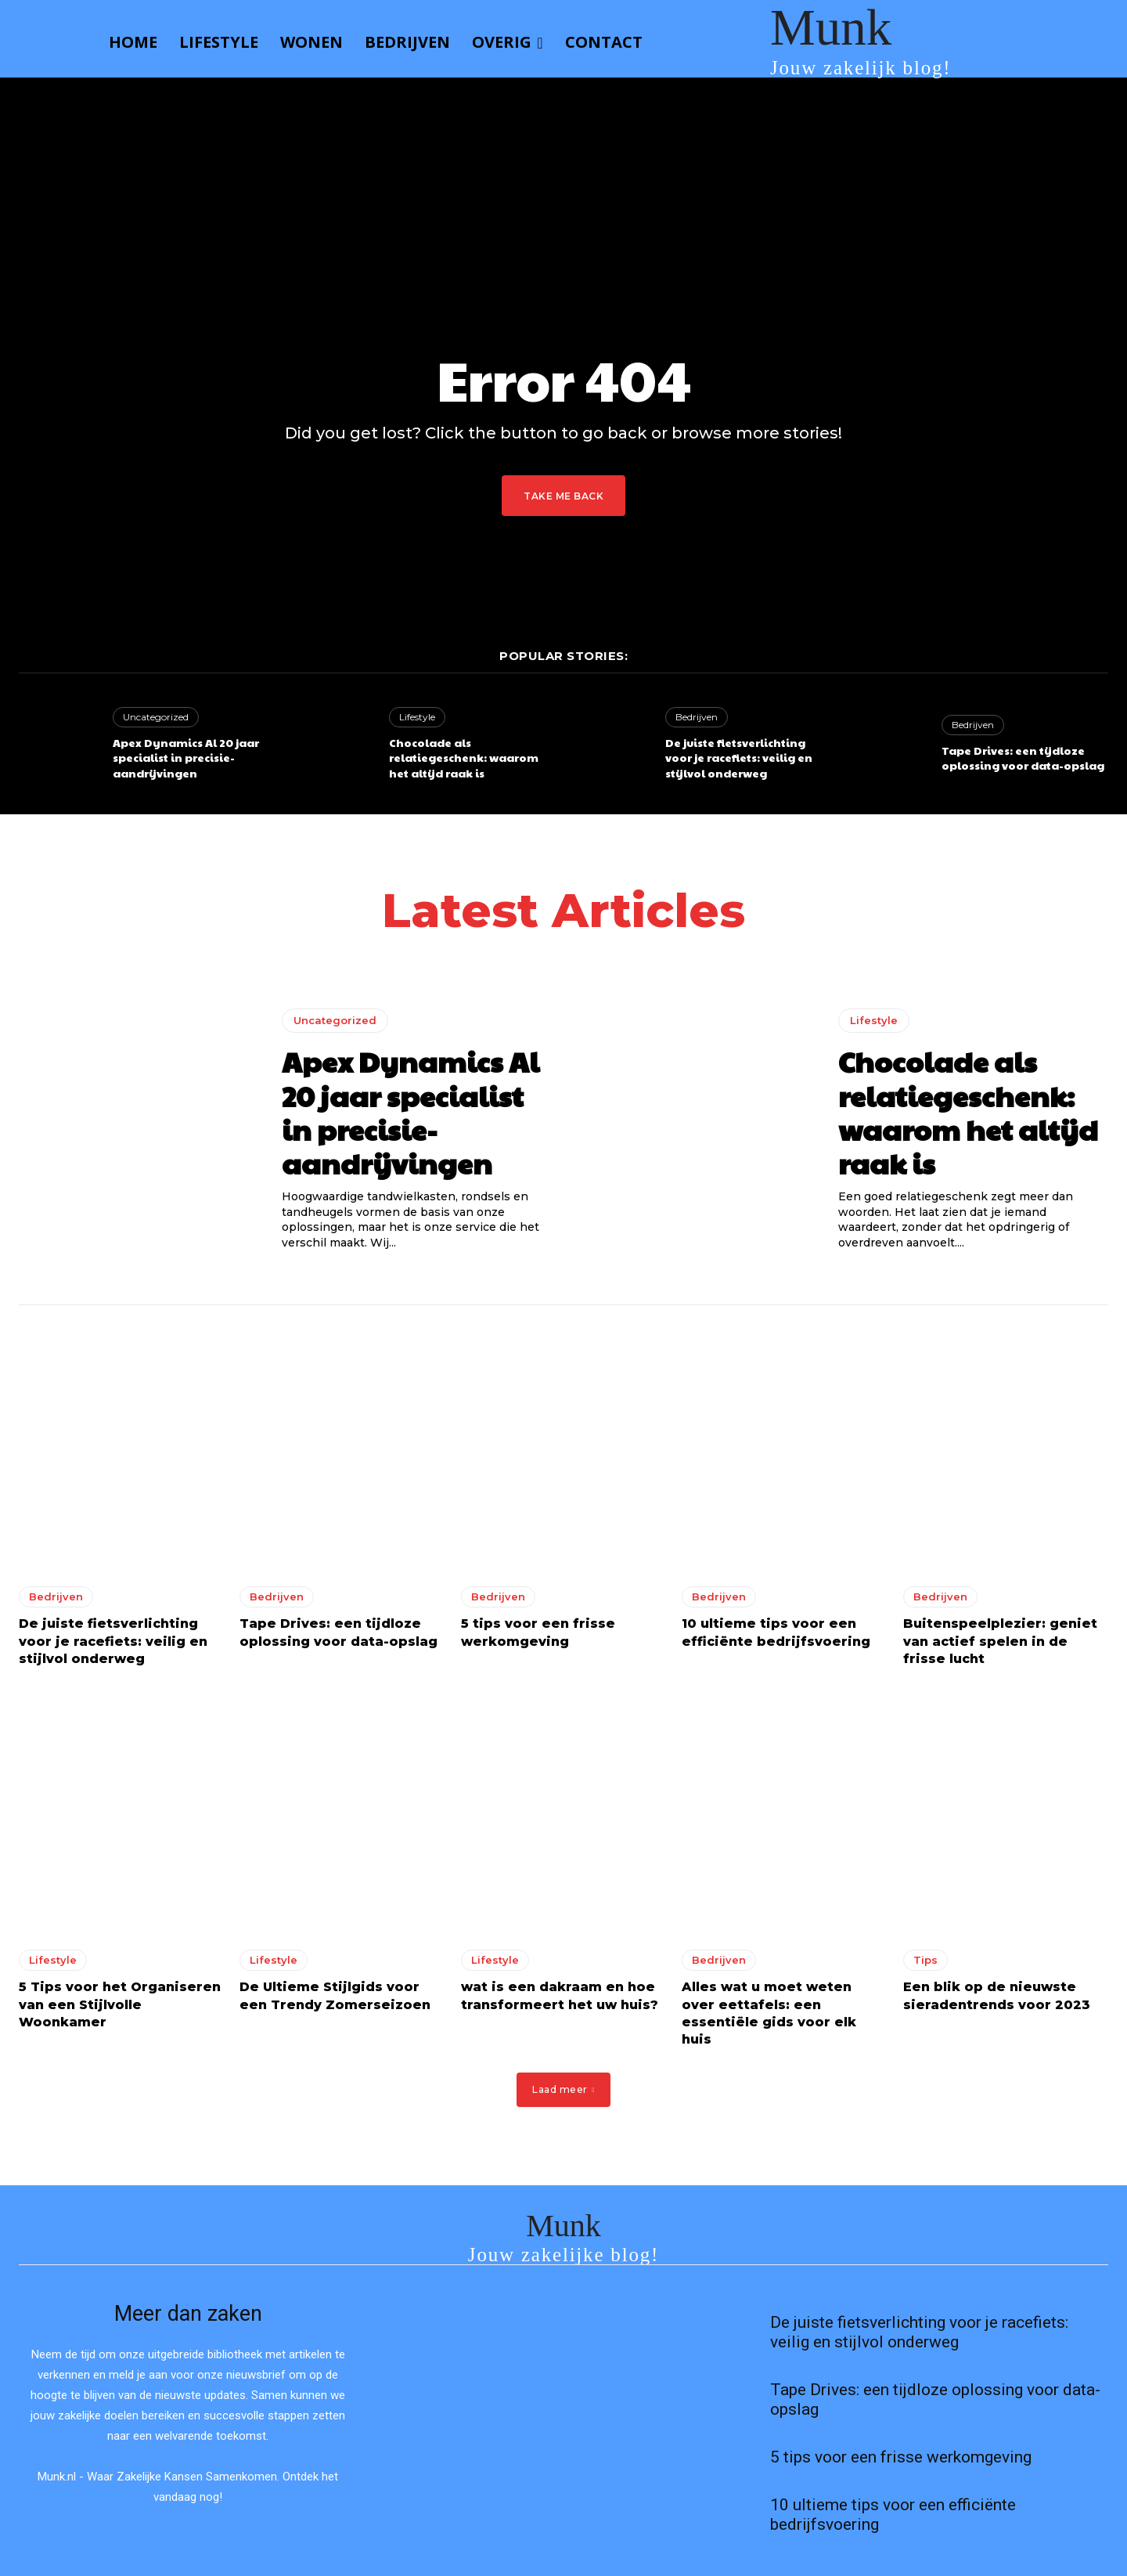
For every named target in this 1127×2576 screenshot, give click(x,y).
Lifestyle (417, 717)
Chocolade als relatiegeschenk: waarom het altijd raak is (463, 757)
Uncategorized (156, 717)
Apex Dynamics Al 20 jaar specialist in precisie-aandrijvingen (186, 757)
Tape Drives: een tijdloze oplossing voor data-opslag (1023, 758)
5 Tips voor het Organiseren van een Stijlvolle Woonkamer (120, 2004)
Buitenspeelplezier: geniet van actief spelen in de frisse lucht (1000, 1641)
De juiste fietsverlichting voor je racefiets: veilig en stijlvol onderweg (738, 757)
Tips (925, 1960)
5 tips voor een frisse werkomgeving (901, 2457)
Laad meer (563, 2089)
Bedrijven (696, 717)
